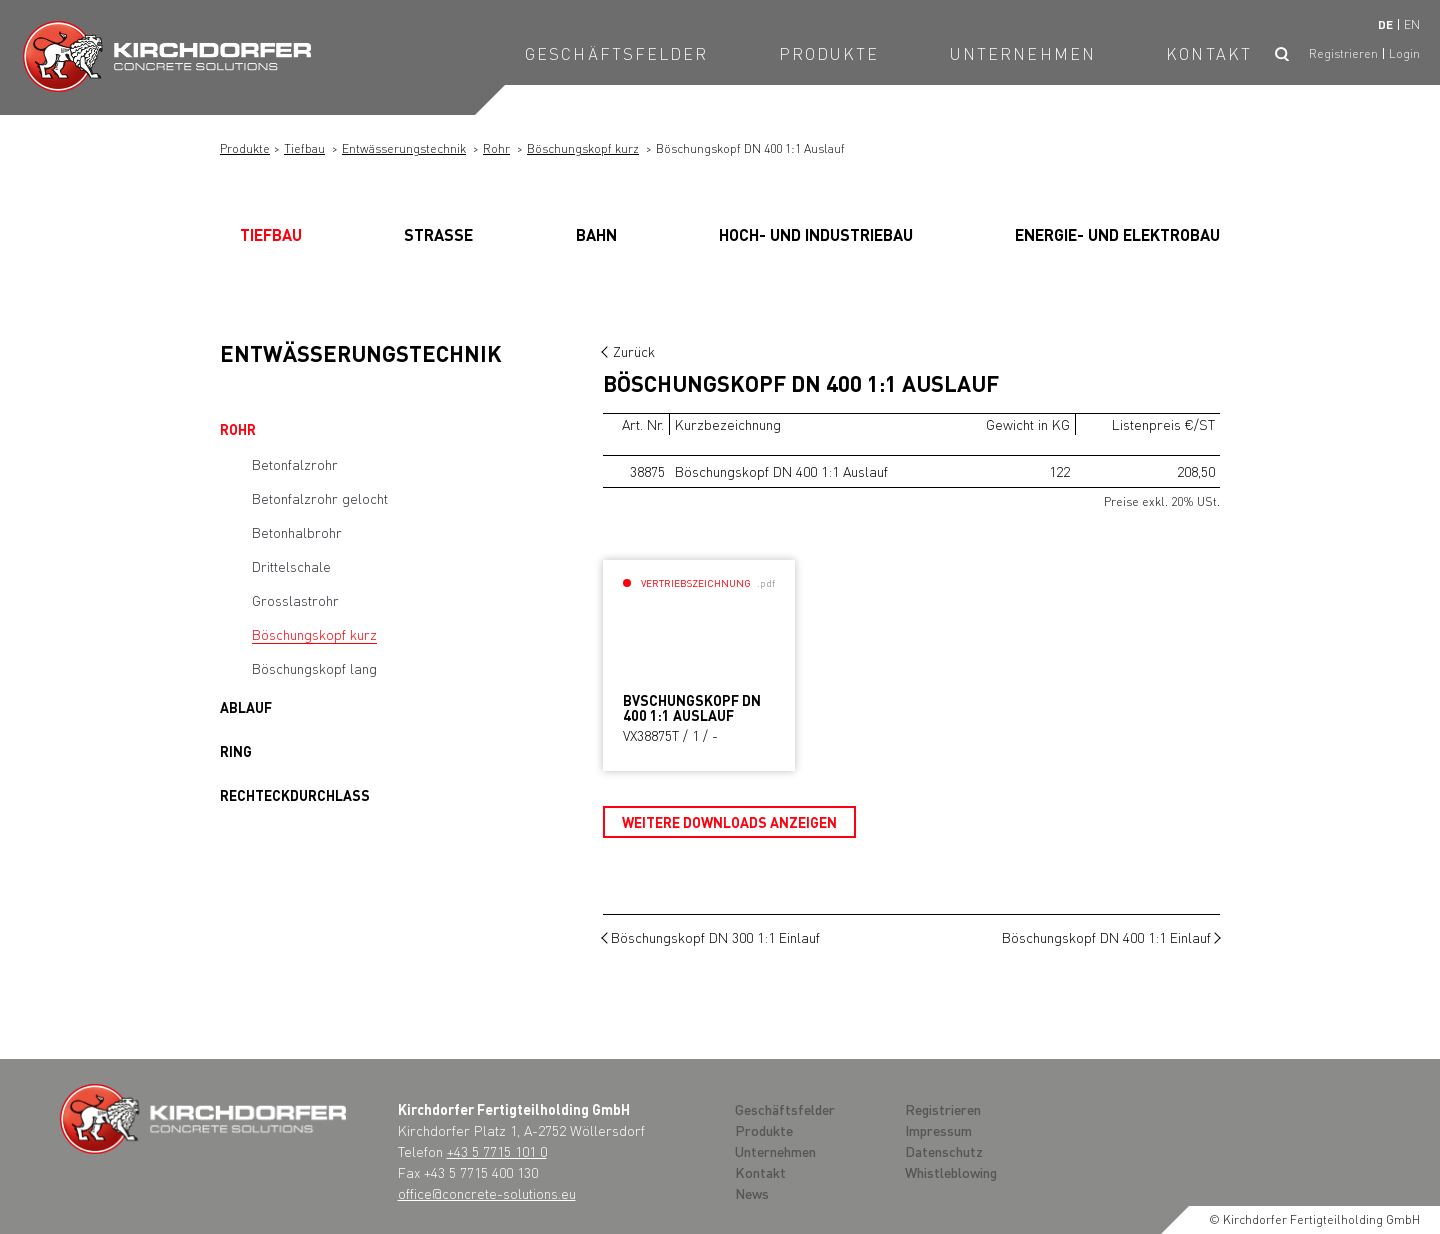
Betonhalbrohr (297, 532)
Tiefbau (304, 148)
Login (1404, 53)
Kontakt (1209, 53)
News (752, 1193)
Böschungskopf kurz (583, 148)
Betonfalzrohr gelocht (320, 498)
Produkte (829, 53)
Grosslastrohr (295, 600)
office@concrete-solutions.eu (487, 1193)
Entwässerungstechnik (404, 148)
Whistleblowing (951, 1172)
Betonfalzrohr (295, 464)
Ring (236, 751)
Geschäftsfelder (617, 53)
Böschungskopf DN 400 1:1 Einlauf (1106, 937)
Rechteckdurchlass (295, 795)
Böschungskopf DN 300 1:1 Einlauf (715, 937)
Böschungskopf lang (314, 668)
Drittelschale (291, 566)
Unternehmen (1023, 53)
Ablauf (246, 707)
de (1385, 24)
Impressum (938, 1130)
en (1412, 24)
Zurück (634, 351)
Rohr (496, 148)
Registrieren (1343, 53)
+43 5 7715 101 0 (497, 1151)
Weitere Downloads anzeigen (729, 822)
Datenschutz (944, 1151)
